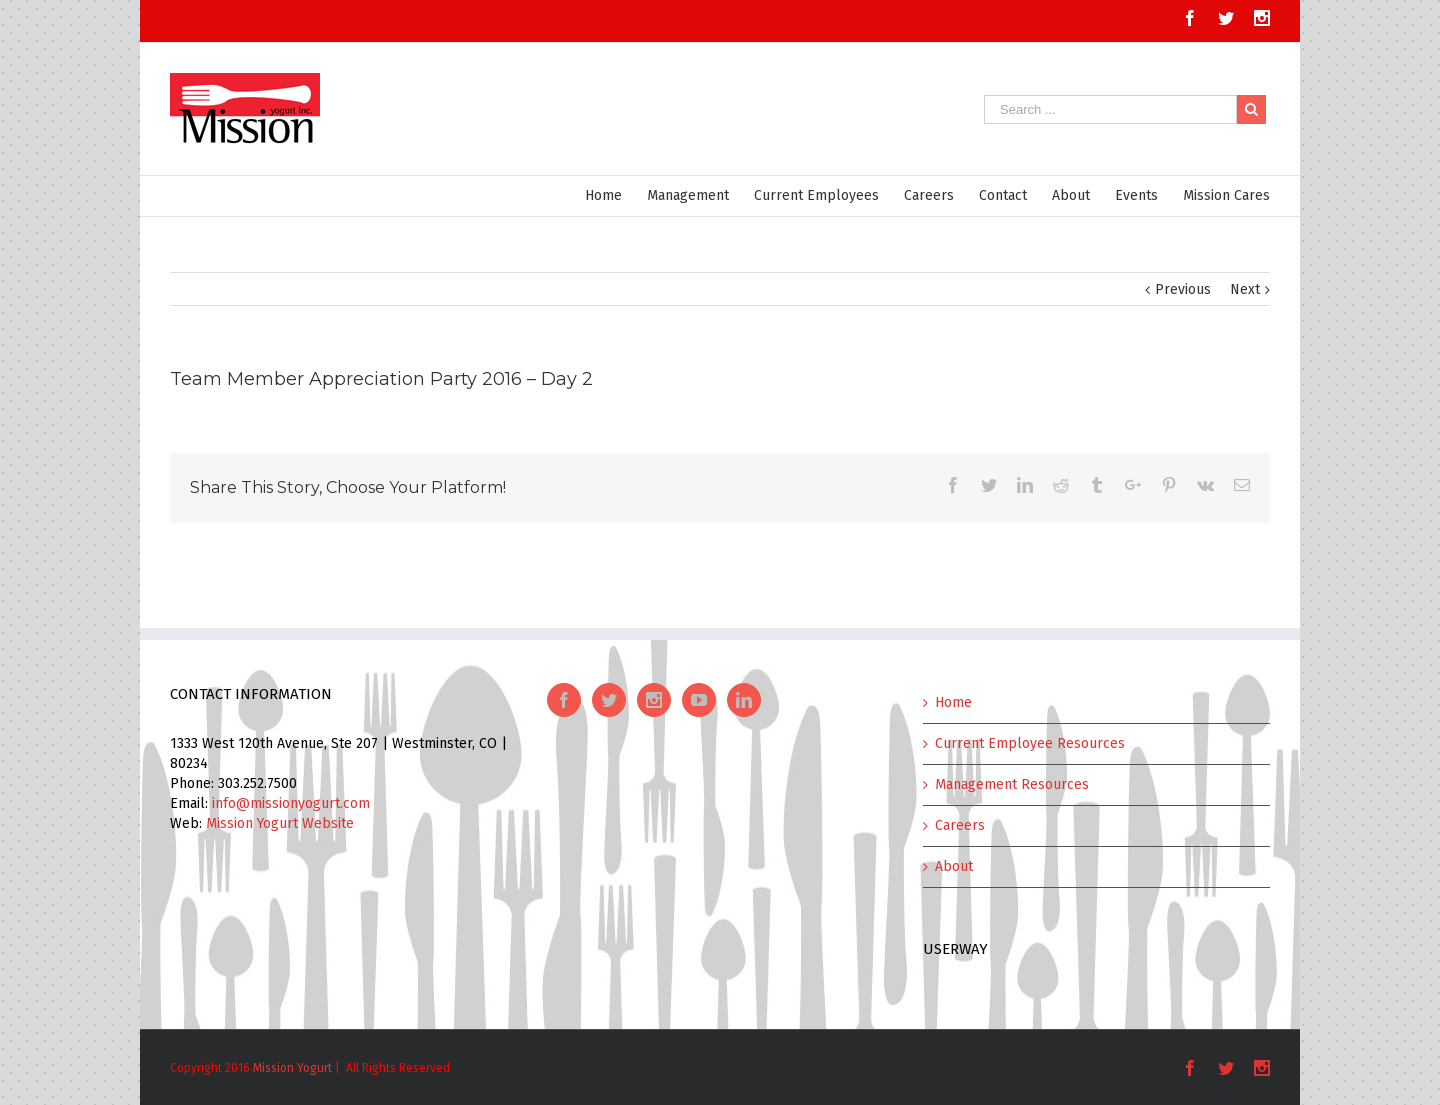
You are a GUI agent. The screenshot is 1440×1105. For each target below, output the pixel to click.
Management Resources (1012, 784)
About (954, 866)
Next (1245, 289)
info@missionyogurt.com (291, 803)
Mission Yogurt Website (280, 823)
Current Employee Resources (1030, 743)
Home (953, 702)
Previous (1183, 289)
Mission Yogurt (292, 1068)
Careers (960, 825)
